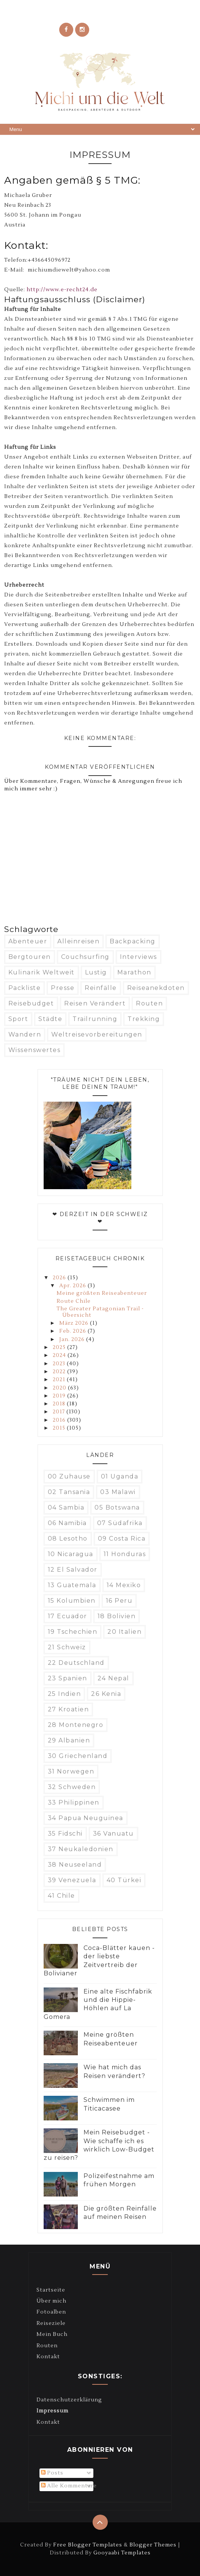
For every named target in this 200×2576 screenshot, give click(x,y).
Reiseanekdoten (156, 987)
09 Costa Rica (122, 1538)
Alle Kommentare (69, 2485)
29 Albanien (69, 1740)
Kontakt (48, 2356)
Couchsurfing (85, 956)
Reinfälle (101, 987)
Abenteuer (27, 941)
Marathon (134, 972)
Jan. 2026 (72, 1339)
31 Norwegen (71, 1771)
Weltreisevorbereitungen (96, 1034)
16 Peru (119, 1600)
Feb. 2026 (73, 1331)
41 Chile (61, 1895)
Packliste (24, 987)
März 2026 (74, 1323)
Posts (52, 2473)
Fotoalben (51, 2312)
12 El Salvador (73, 1569)
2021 (60, 1379)
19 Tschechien (73, 1631)
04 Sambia (66, 1507)
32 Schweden (72, 1787)
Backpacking (133, 941)
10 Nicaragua (70, 1554)
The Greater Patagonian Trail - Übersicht (100, 1312)
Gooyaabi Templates (122, 2552)
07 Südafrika (120, 1523)
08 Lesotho (68, 1538)
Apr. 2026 (73, 1285)
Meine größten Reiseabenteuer (102, 1293)
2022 (60, 1371)
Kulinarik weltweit (41, 972)
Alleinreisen (78, 941)
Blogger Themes (152, 2545)
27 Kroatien (68, 1709)
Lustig (96, 972)
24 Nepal (113, 1678)
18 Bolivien (117, 1616)
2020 (60, 1388)
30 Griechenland (78, 1755)
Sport (18, 1019)
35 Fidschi (65, 1833)
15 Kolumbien (72, 1600)
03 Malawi (118, 1492)
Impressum (52, 2410)
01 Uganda (120, 1476)
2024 (60, 1355)
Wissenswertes (34, 1050)
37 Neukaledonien (80, 1849)
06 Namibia (67, 1523)
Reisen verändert (95, 1003)
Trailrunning (94, 1019)
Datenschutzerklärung (69, 2399)
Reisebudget (31, 1003)
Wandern (24, 1034)
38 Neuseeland (75, 1864)
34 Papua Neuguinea (85, 1818)
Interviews (138, 956)
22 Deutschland (76, 1662)
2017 (59, 1411)
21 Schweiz (67, 1647)
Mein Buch (52, 2334)
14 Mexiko (124, 1585)
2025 (60, 1347)
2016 (60, 1420)
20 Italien (124, 1631)
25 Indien (64, 1693)
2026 (60, 1277)
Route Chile (74, 1301)
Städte (50, 1019)
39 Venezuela (72, 1880)
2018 (60, 1403)
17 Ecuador (67, 1616)
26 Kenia (106, 1693)
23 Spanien (67, 1678)
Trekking (144, 1019)
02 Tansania (69, 1492)
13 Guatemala (72, 1585)
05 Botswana (117, 1507)
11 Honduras (125, 1554)
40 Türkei (124, 1880)
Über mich (51, 2301)
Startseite (50, 2290)
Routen (149, 1003)
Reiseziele (51, 2323)
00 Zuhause (69, 1476)
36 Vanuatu (113, 1833)
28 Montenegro (76, 1724)
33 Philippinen (73, 1802)
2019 (60, 1396)
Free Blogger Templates (87, 2545)
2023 (60, 1363)
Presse (62, 987)
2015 (60, 1428)
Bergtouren (29, 956)
